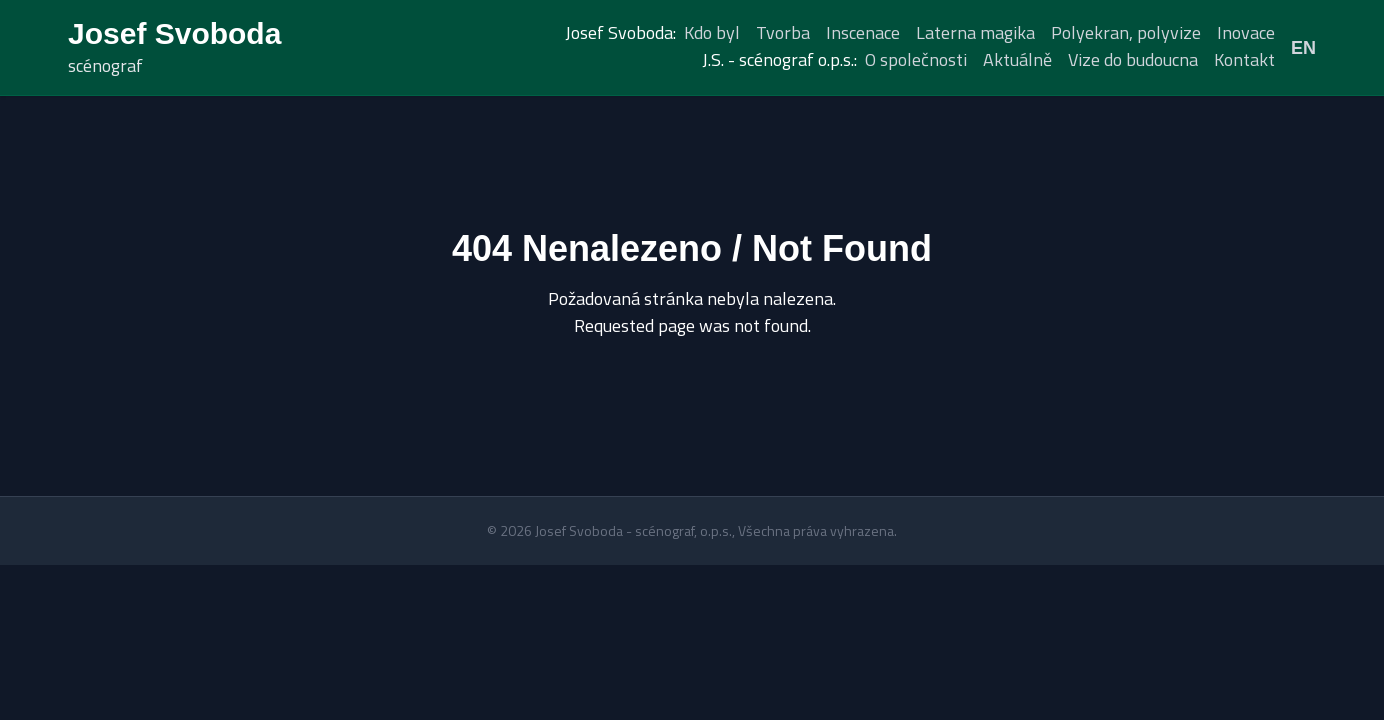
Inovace (1246, 32)
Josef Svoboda (174, 33)
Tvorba (783, 32)
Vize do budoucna (1133, 59)
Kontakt (1244, 59)
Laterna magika (975, 32)
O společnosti (916, 59)
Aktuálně (1017, 59)
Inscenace (863, 32)
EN (1303, 48)
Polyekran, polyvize (1126, 32)
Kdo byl (712, 32)
